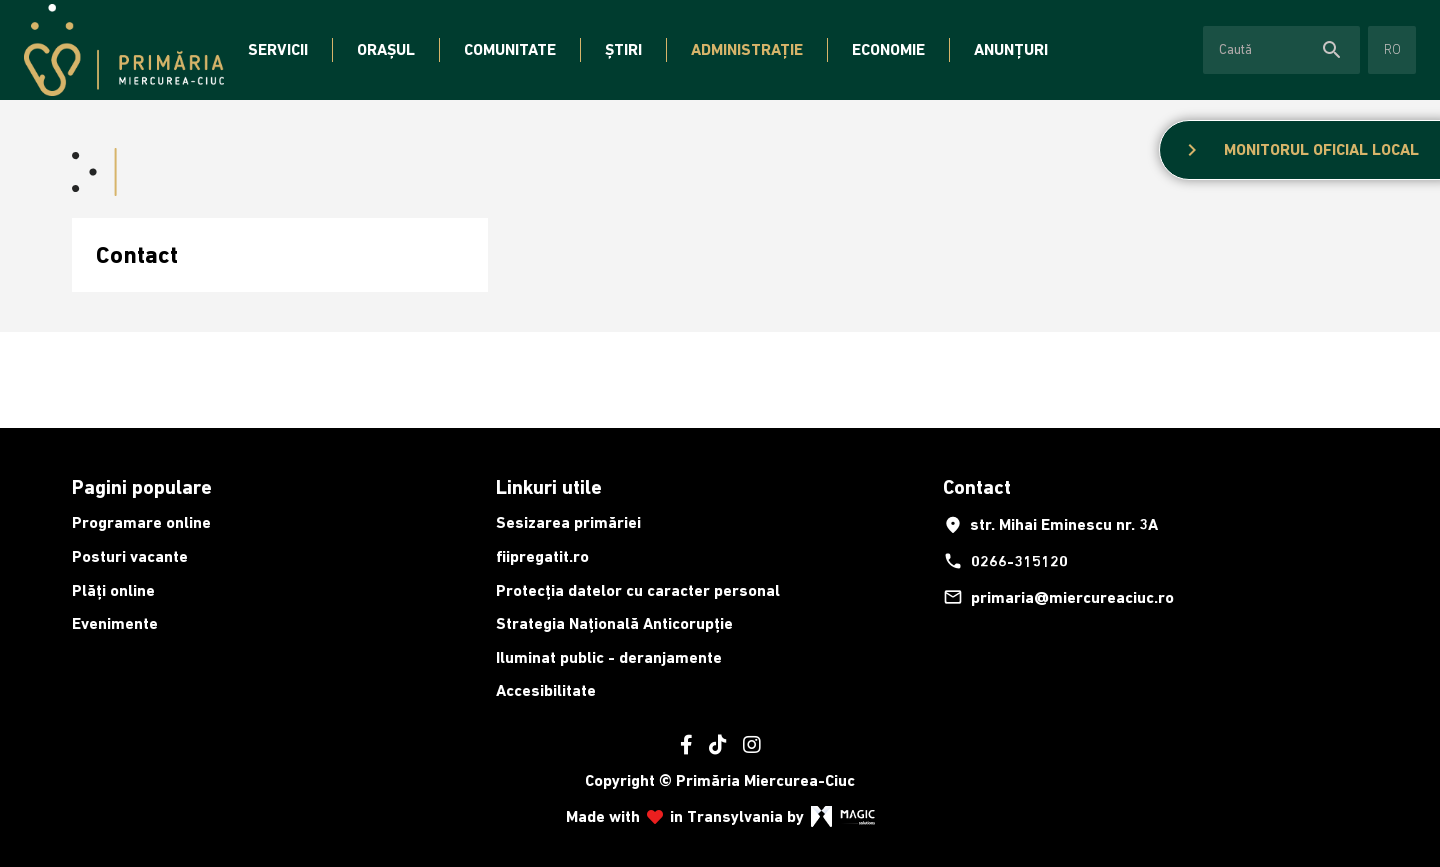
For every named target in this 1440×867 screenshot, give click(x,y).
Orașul (386, 49)
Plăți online (113, 590)
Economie (888, 49)
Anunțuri (1011, 49)
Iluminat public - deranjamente (609, 657)
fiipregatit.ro (542, 556)
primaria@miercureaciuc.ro (1058, 597)
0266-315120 (1005, 561)
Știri (623, 49)
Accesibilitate (546, 690)
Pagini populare (142, 487)
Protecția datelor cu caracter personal (638, 590)
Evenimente (115, 623)
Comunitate (510, 49)
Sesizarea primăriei (568, 522)
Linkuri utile (549, 487)
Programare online (141, 522)
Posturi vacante (130, 556)
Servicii (278, 49)
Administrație (747, 49)
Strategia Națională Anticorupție (614, 623)
